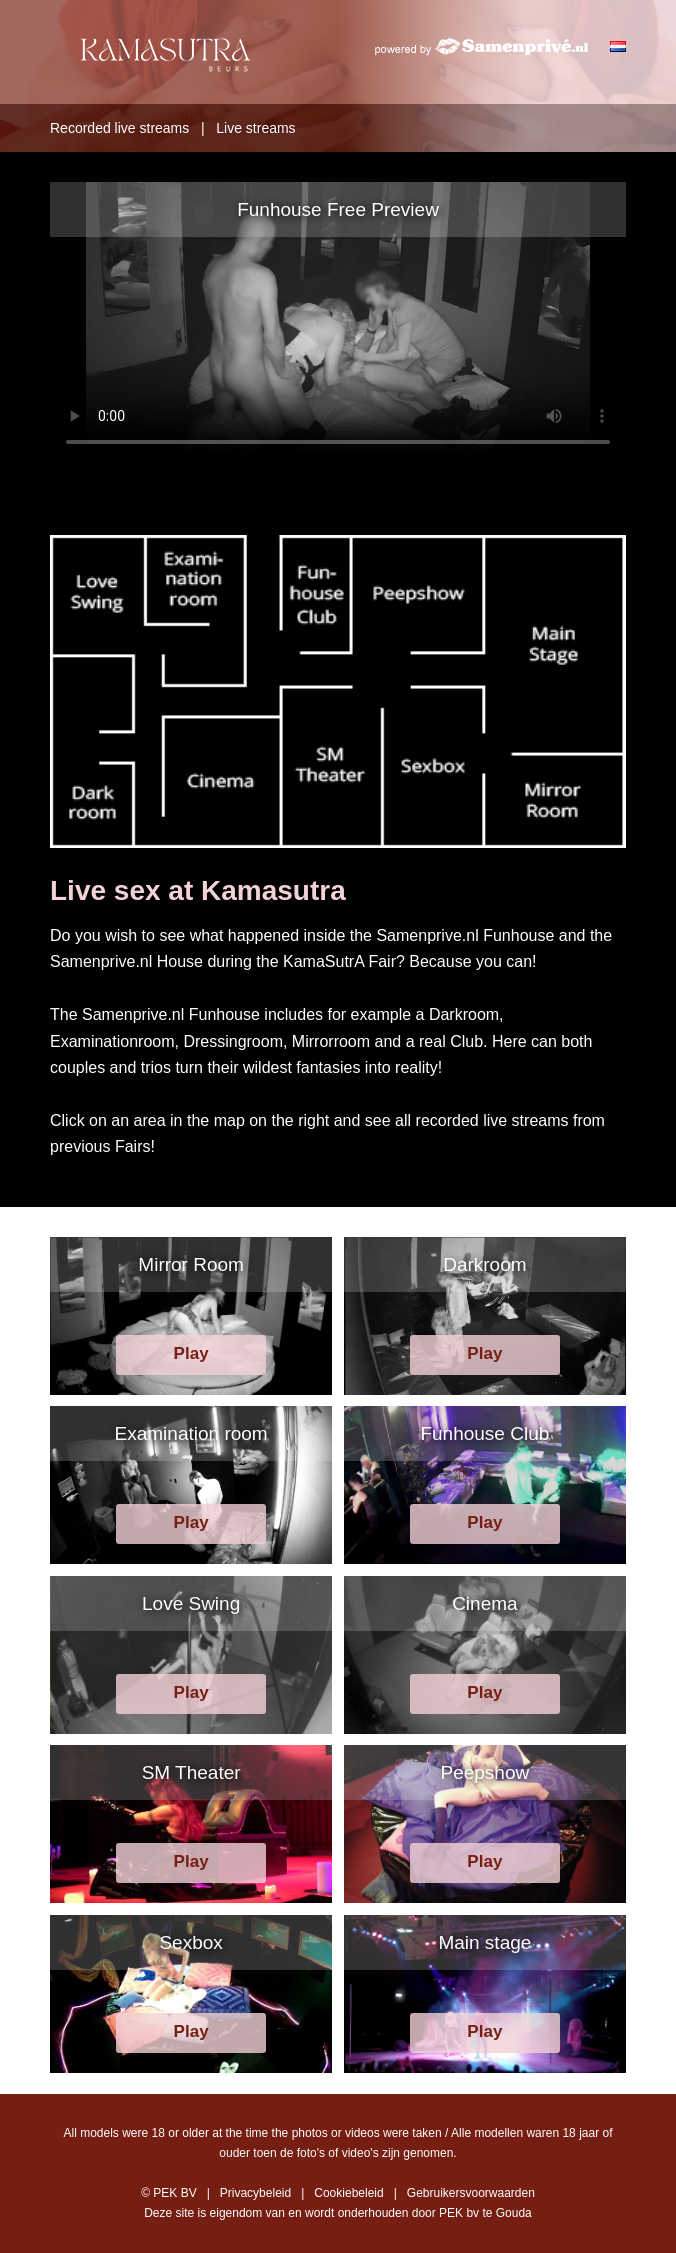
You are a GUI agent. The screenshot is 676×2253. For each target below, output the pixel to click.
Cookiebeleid (348, 2193)
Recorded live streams (119, 128)
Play (191, 1353)
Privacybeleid (255, 2193)
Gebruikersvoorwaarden (471, 2193)
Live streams (255, 128)
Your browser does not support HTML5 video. (338, 323)
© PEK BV (169, 2193)
